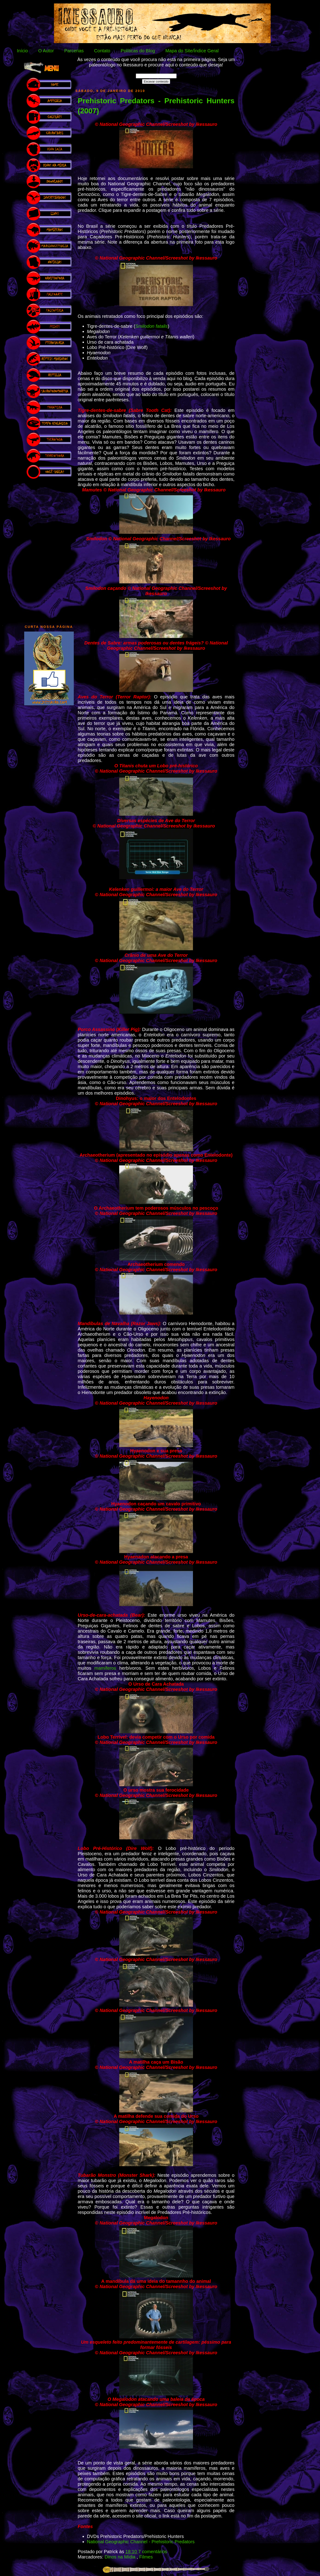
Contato (102, 50)
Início (22, 50)
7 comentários (152, 2551)
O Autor (46, 50)
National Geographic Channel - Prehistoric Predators (141, 2541)
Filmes (146, 2556)
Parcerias (74, 50)
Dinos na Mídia (121, 2556)
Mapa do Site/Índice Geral (192, 50)
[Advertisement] (49, 549)
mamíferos (105, 1668)
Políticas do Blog (138, 50)
